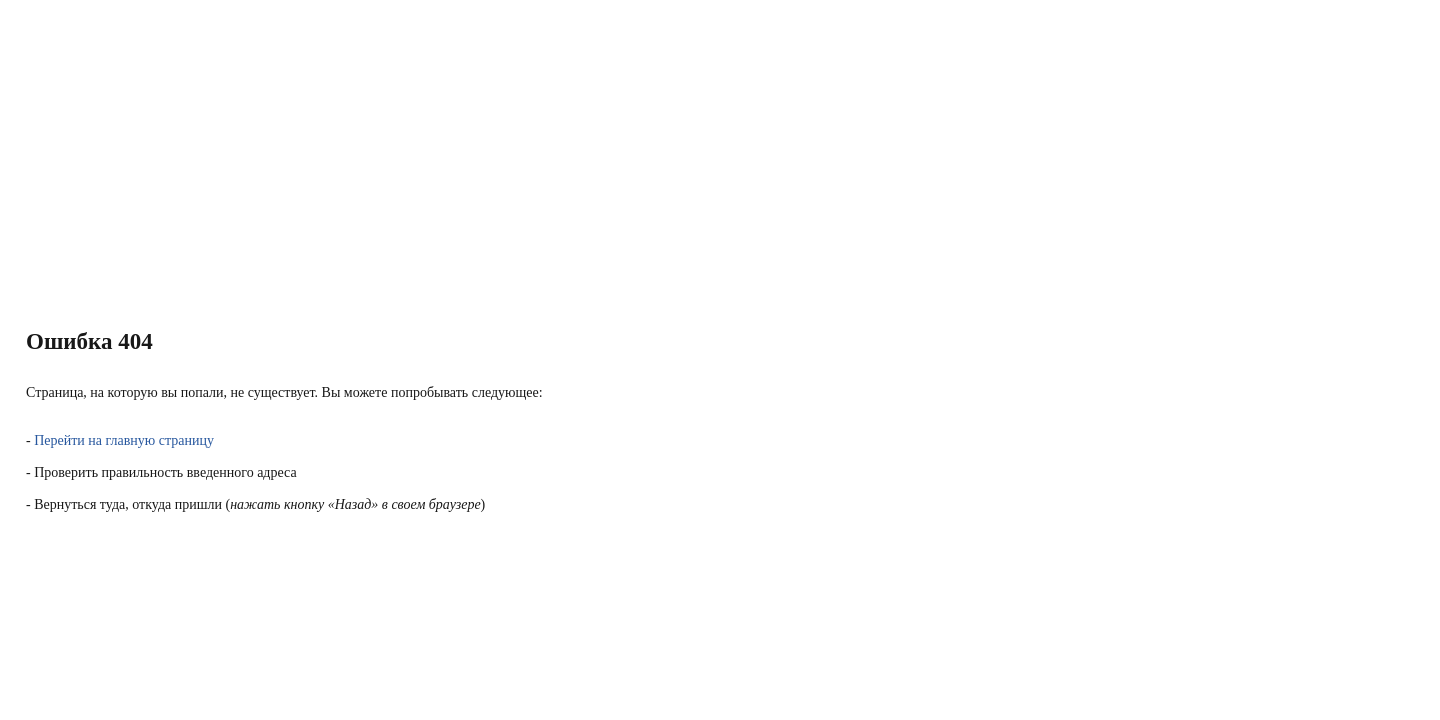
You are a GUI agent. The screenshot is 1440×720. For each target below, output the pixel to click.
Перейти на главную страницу (124, 440)
